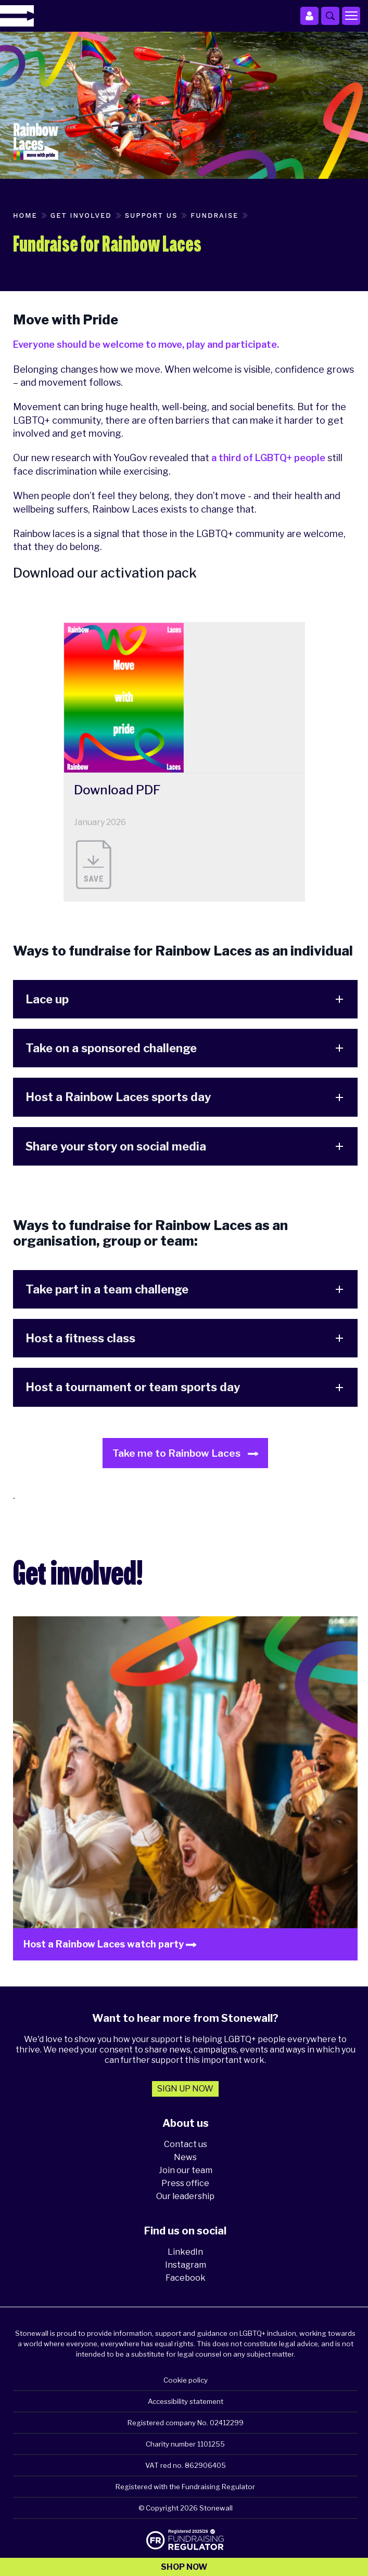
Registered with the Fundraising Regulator (185, 2486)
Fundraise (214, 215)
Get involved (81, 215)
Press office (185, 2183)
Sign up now (185, 2089)
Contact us (185, 2144)
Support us (151, 215)
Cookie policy (185, 2380)
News (185, 2157)
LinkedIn (185, 2252)
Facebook (186, 2278)
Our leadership (185, 2196)
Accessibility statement (185, 2401)
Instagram (185, 2265)
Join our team (185, 2170)
